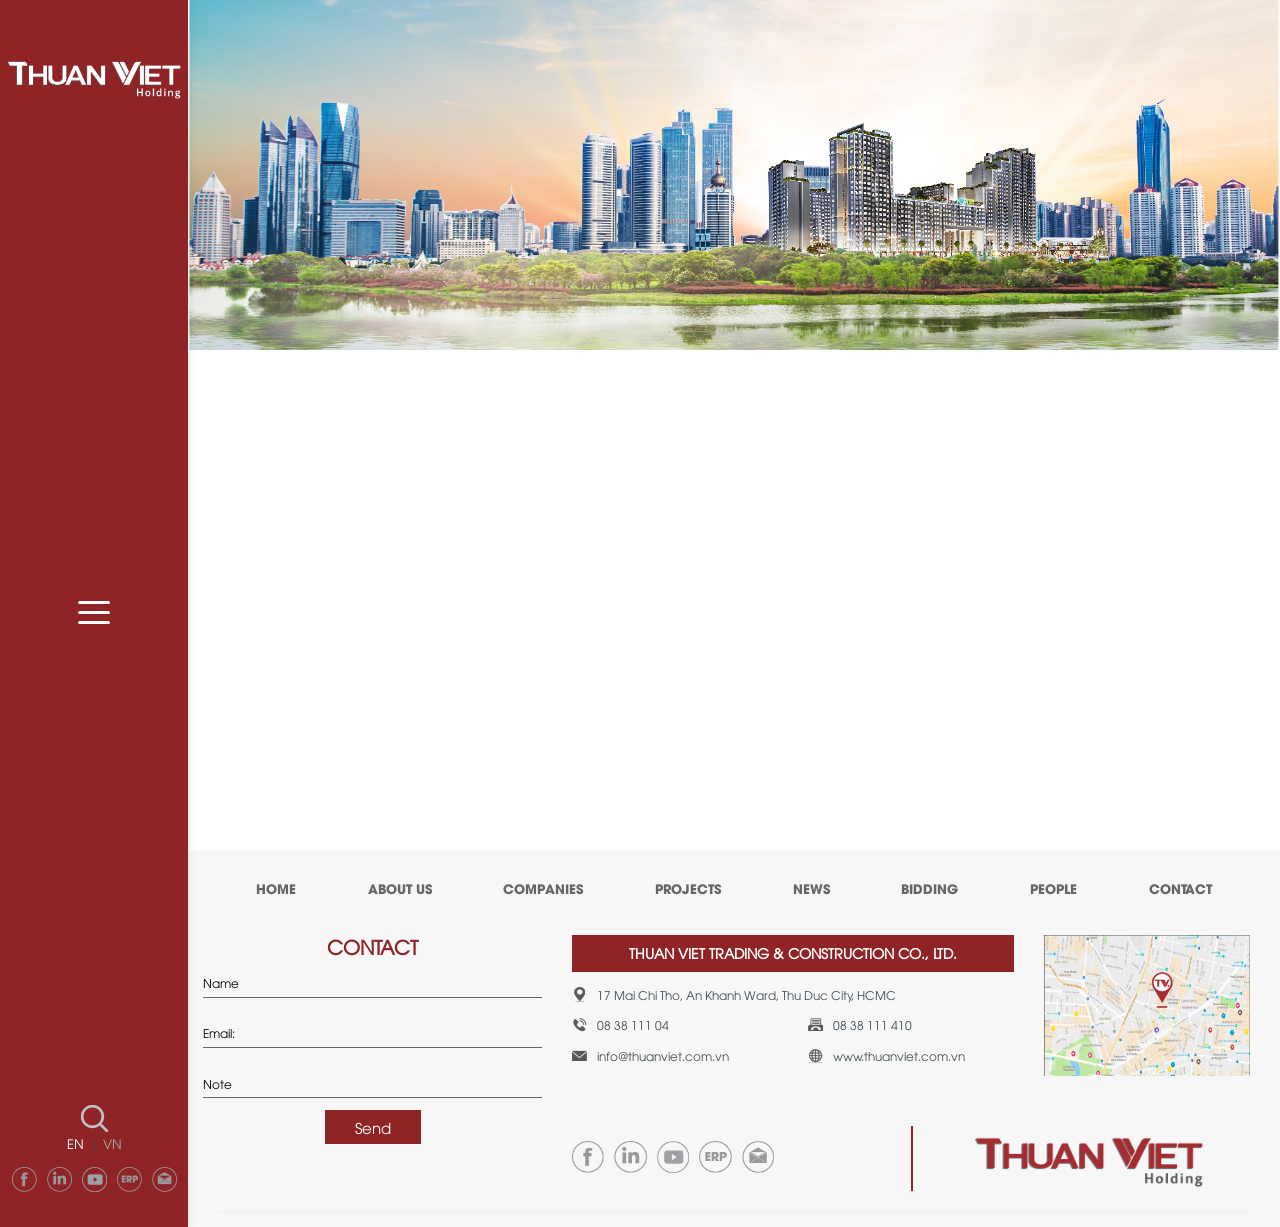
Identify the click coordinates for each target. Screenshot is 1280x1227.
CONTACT (1180, 888)
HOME (276, 888)
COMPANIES (543, 888)
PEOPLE (1053, 888)
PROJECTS (688, 888)
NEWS (811, 888)
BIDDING (929, 888)
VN (112, 1143)
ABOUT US (400, 888)
